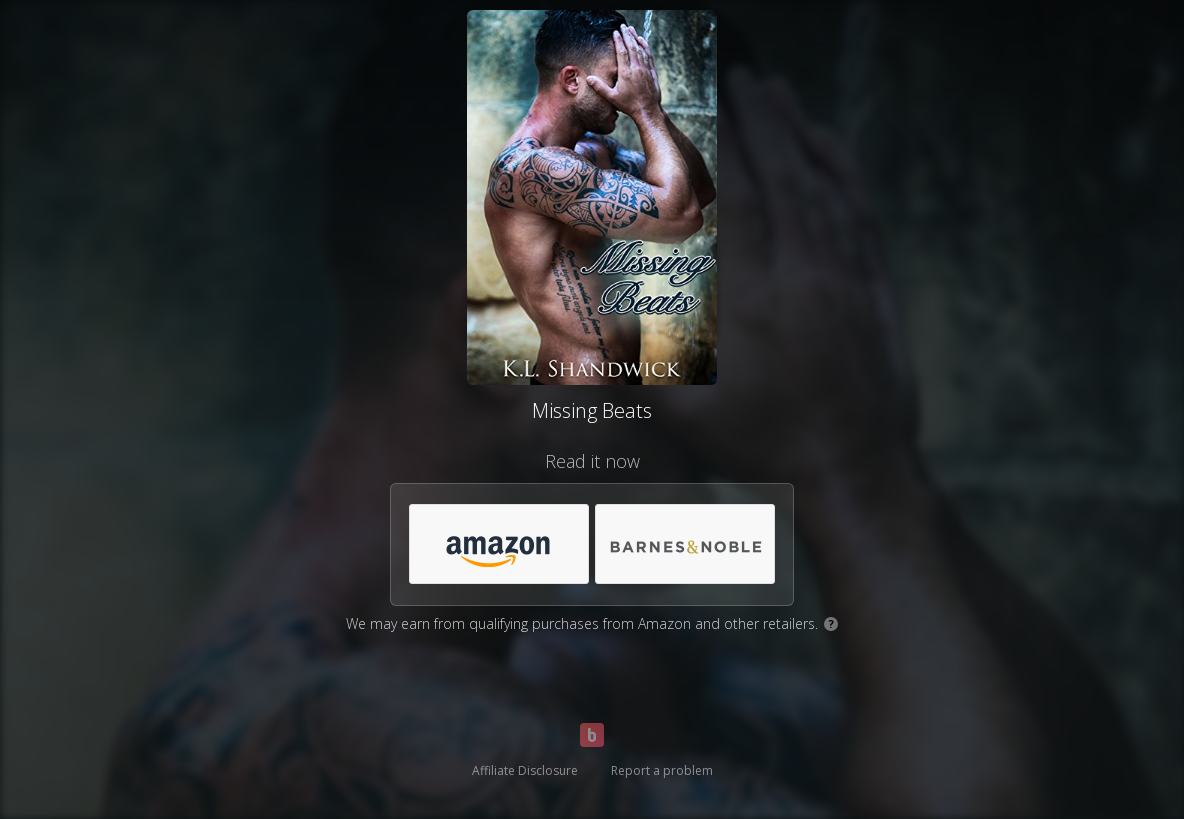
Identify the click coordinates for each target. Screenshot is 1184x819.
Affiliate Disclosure (525, 770)
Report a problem (662, 770)
